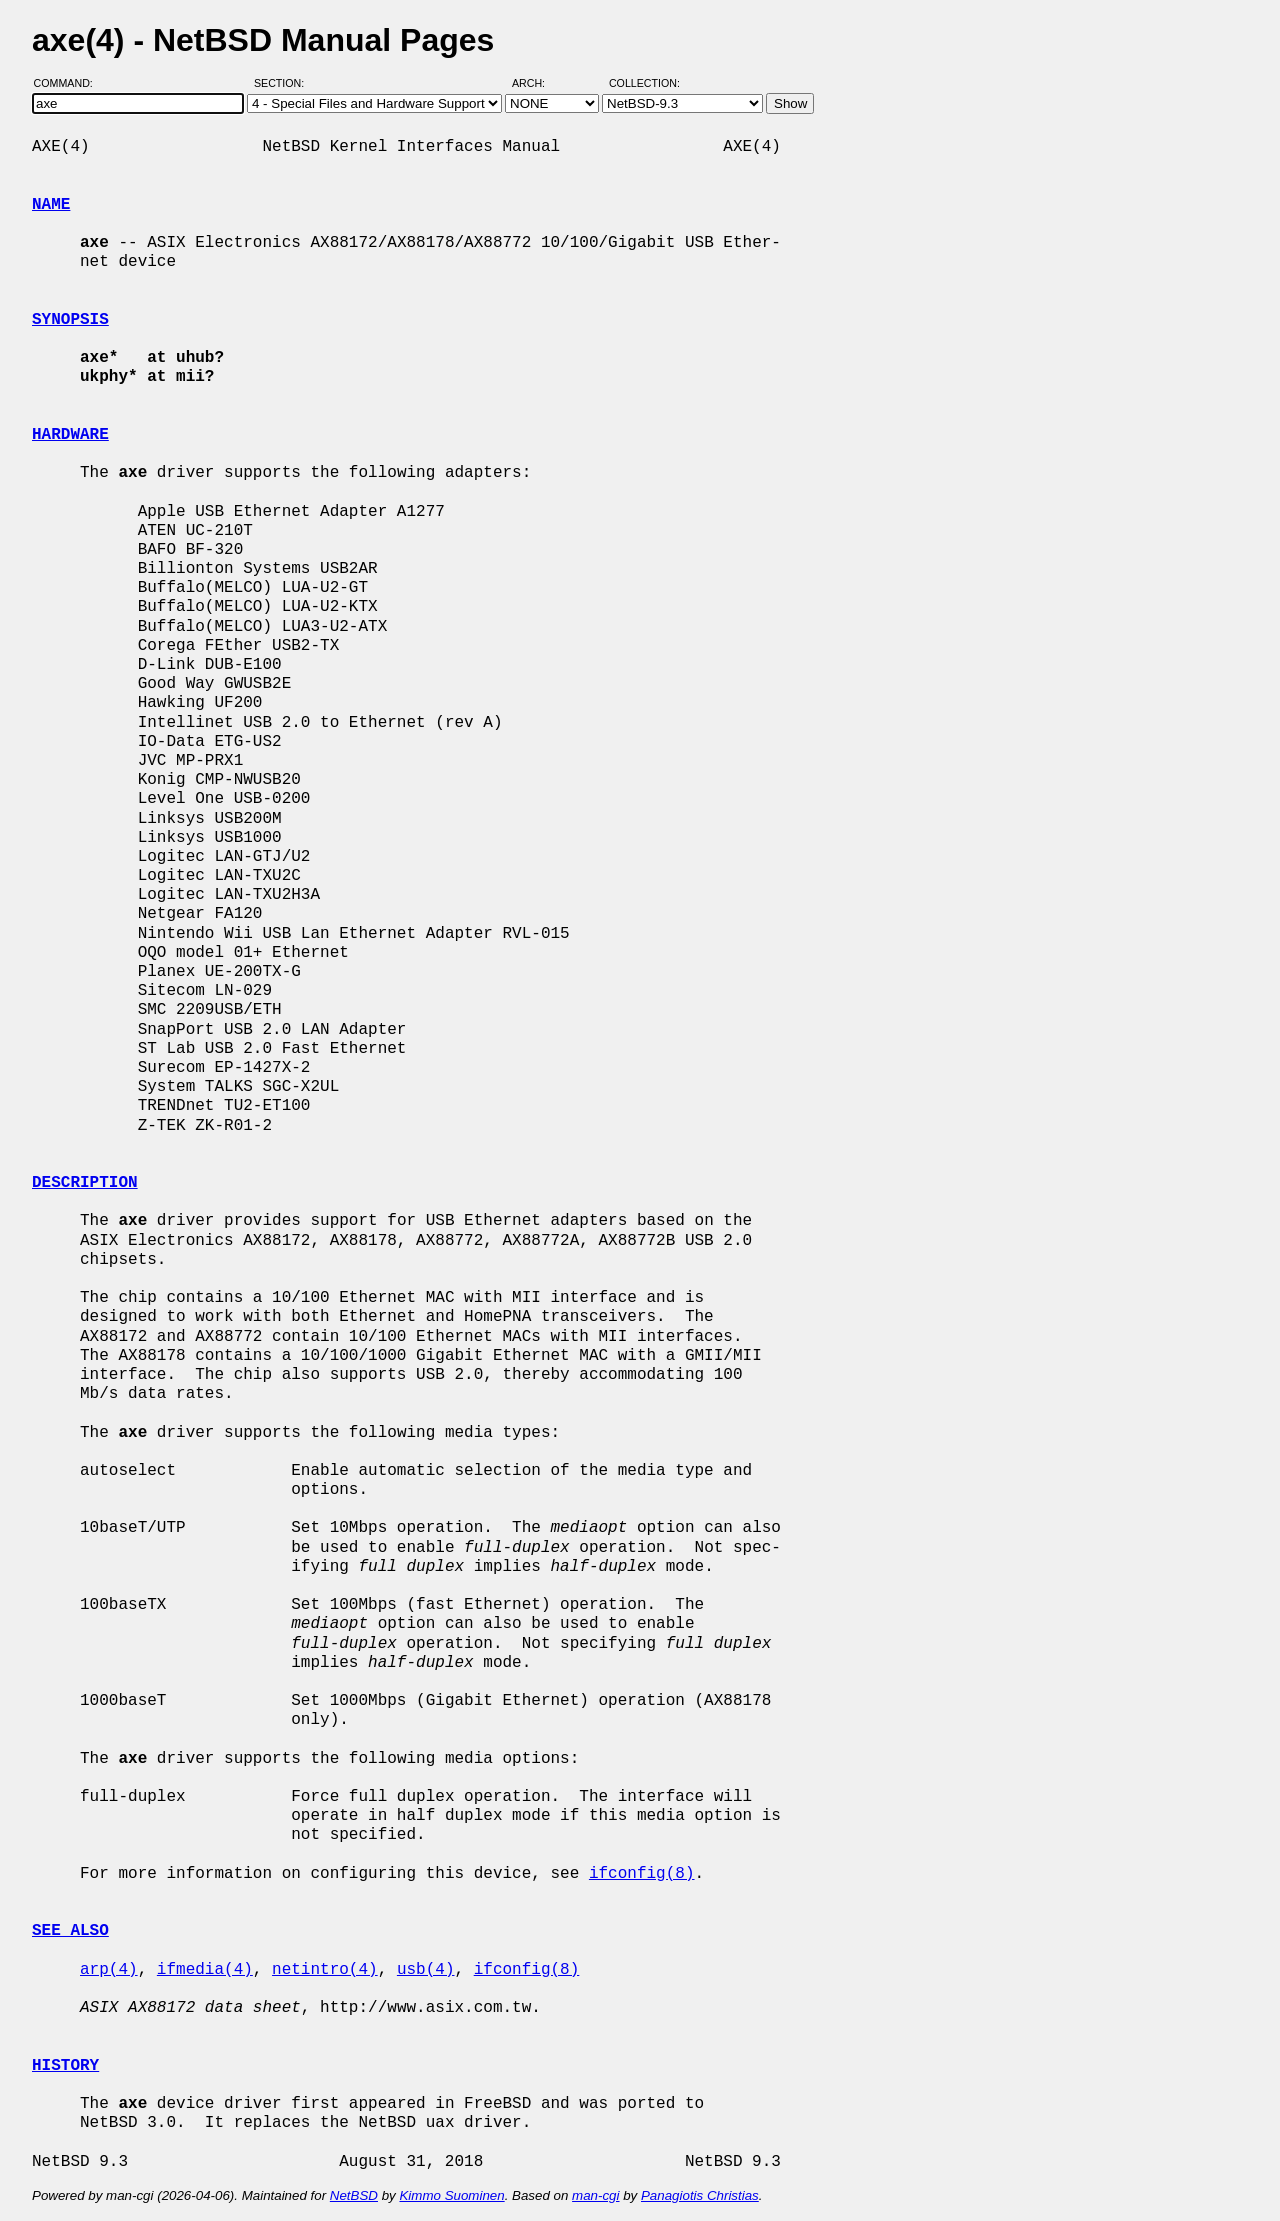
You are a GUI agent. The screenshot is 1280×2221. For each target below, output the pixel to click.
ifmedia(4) (205, 1970)
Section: (283, 83)
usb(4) (426, 1970)
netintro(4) (325, 1970)
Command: (69, 83)
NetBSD (354, 2195)
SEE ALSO (70, 1931)
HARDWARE (70, 435)
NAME (51, 205)
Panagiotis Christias (700, 2195)
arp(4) (109, 1970)
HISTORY (65, 2066)
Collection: (644, 83)
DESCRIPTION (85, 1183)
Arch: (537, 83)
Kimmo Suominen (451, 2195)
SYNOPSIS (70, 320)
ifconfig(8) (642, 1874)
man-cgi (595, 2195)
